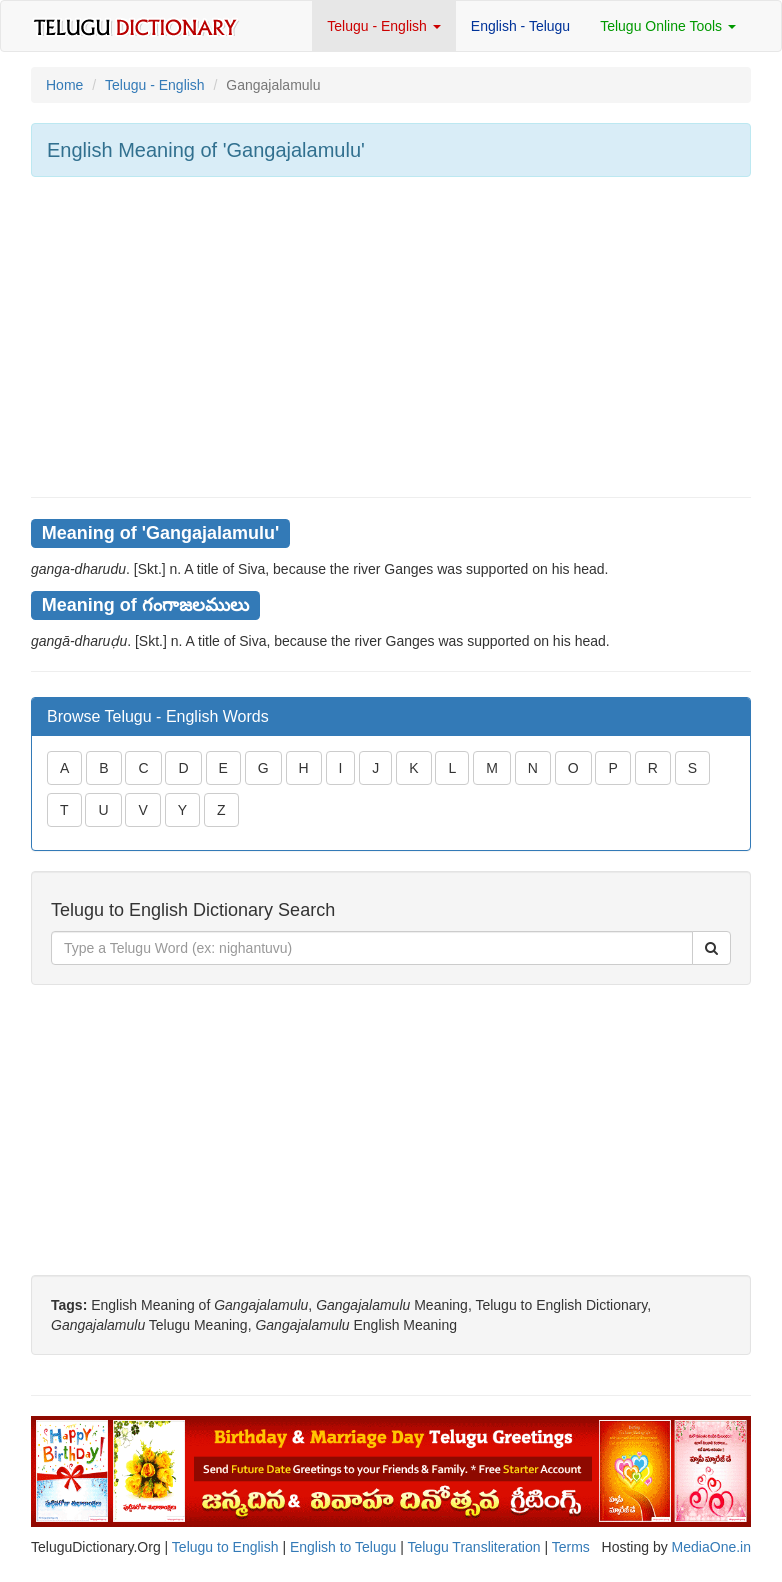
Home (64, 85)
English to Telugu (343, 1547)
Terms (571, 1547)
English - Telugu (520, 26)
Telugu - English (384, 26)
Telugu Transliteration (473, 1547)
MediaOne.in (711, 1547)
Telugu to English (225, 1547)
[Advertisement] (391, 337)
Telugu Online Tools (668, 26)
